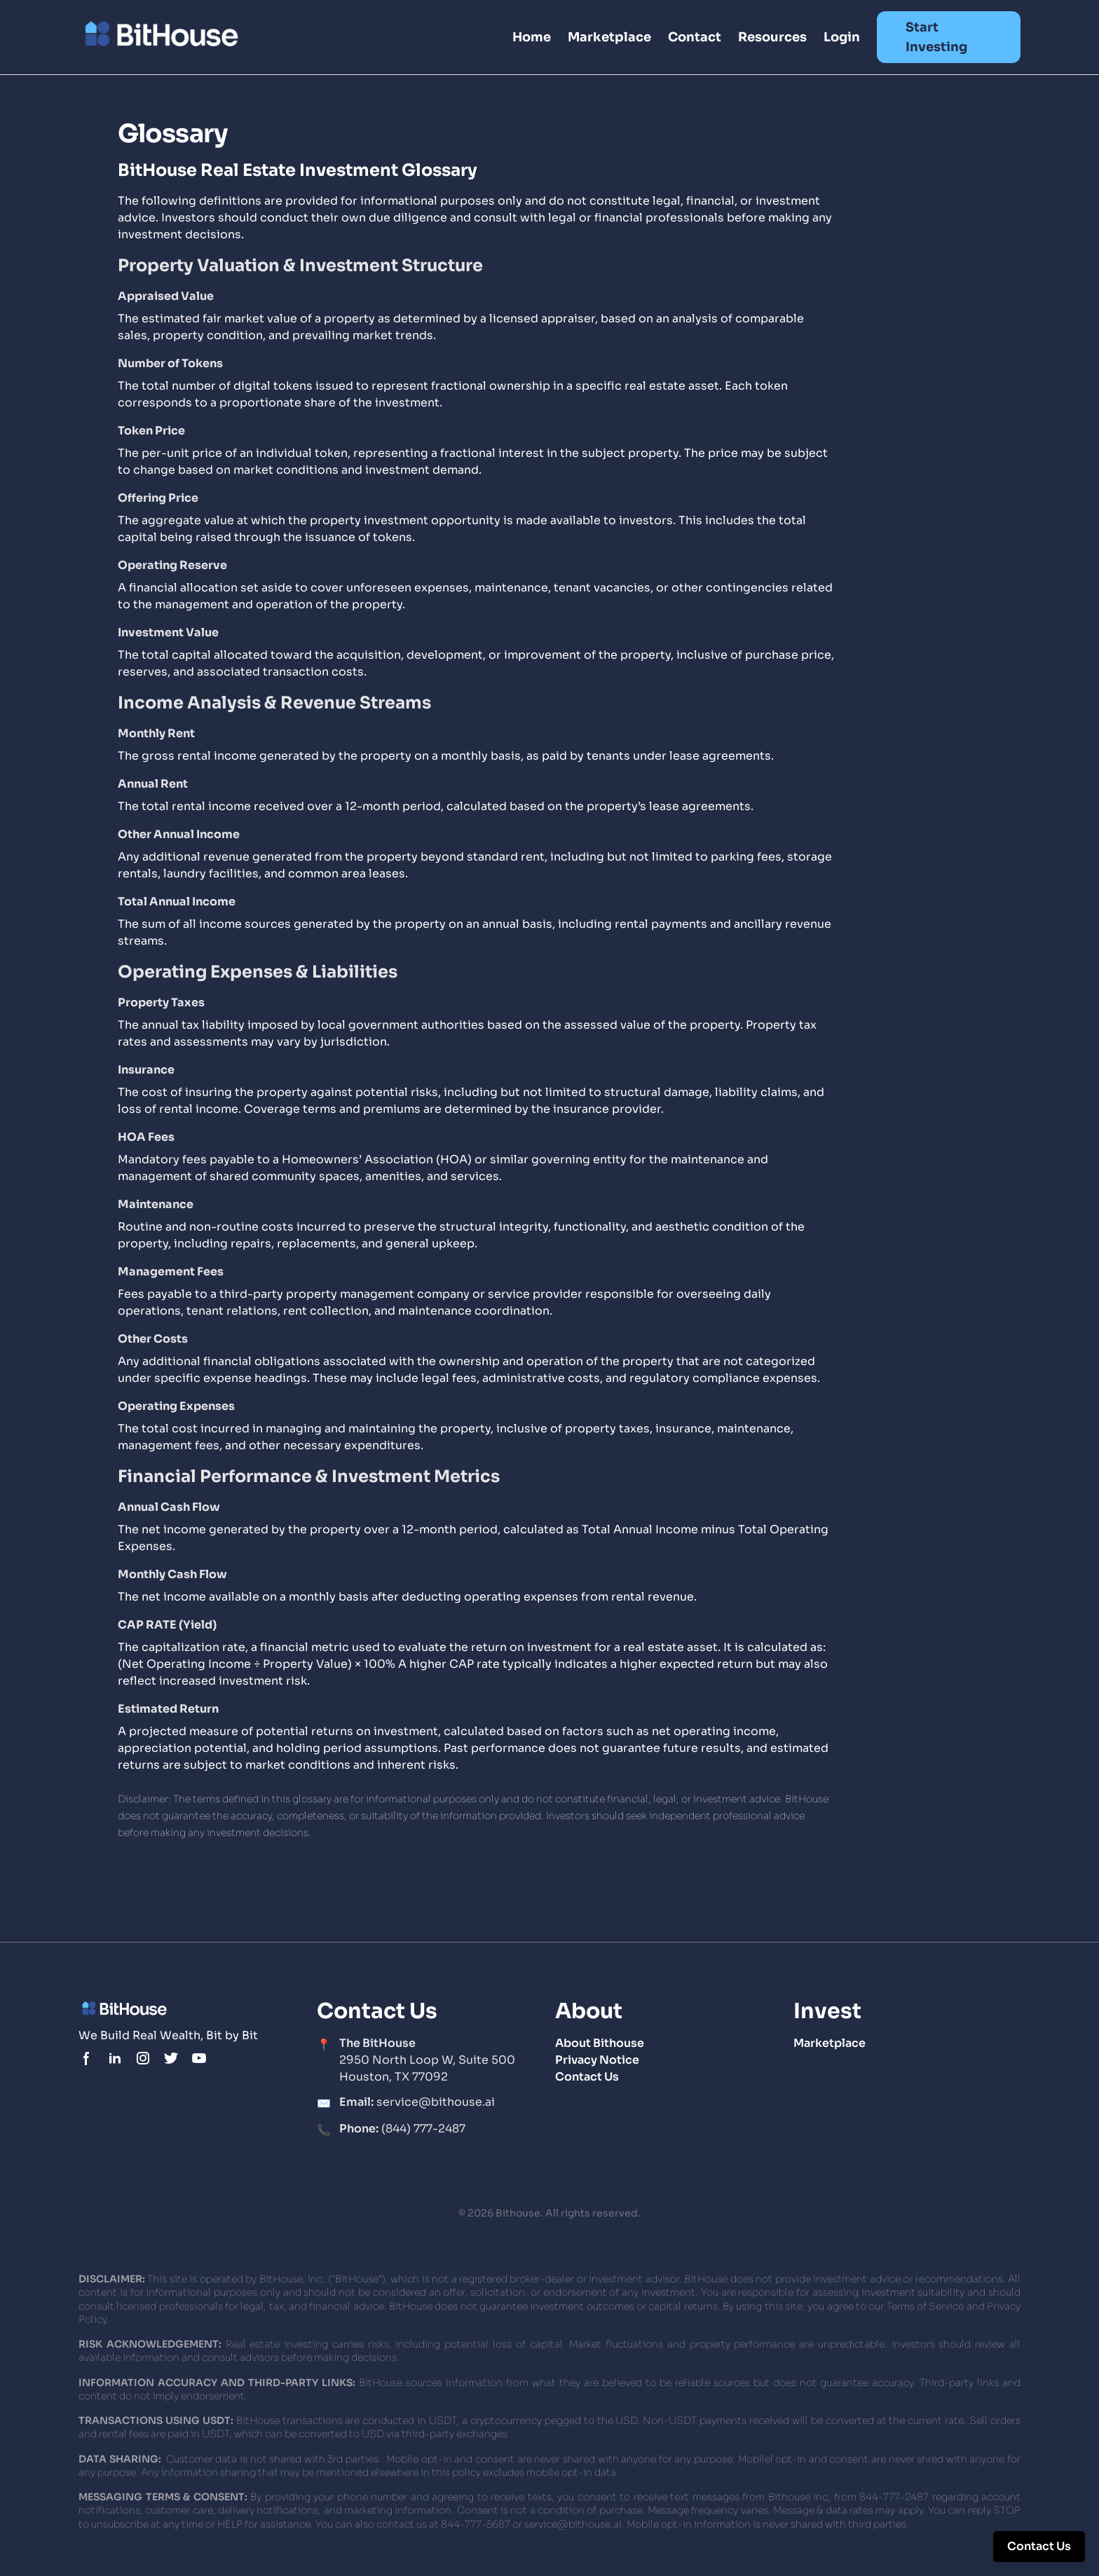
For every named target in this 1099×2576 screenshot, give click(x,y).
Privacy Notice (597, 2060)
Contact (694, 37)
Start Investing (936, 37)
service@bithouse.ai (417, 2102)
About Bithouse (599, 2043)
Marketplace (609, 37)
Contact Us (587, 2076)
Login (842, 37)
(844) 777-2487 (402, 2128)
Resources (772, 37)
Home (531, 37)
